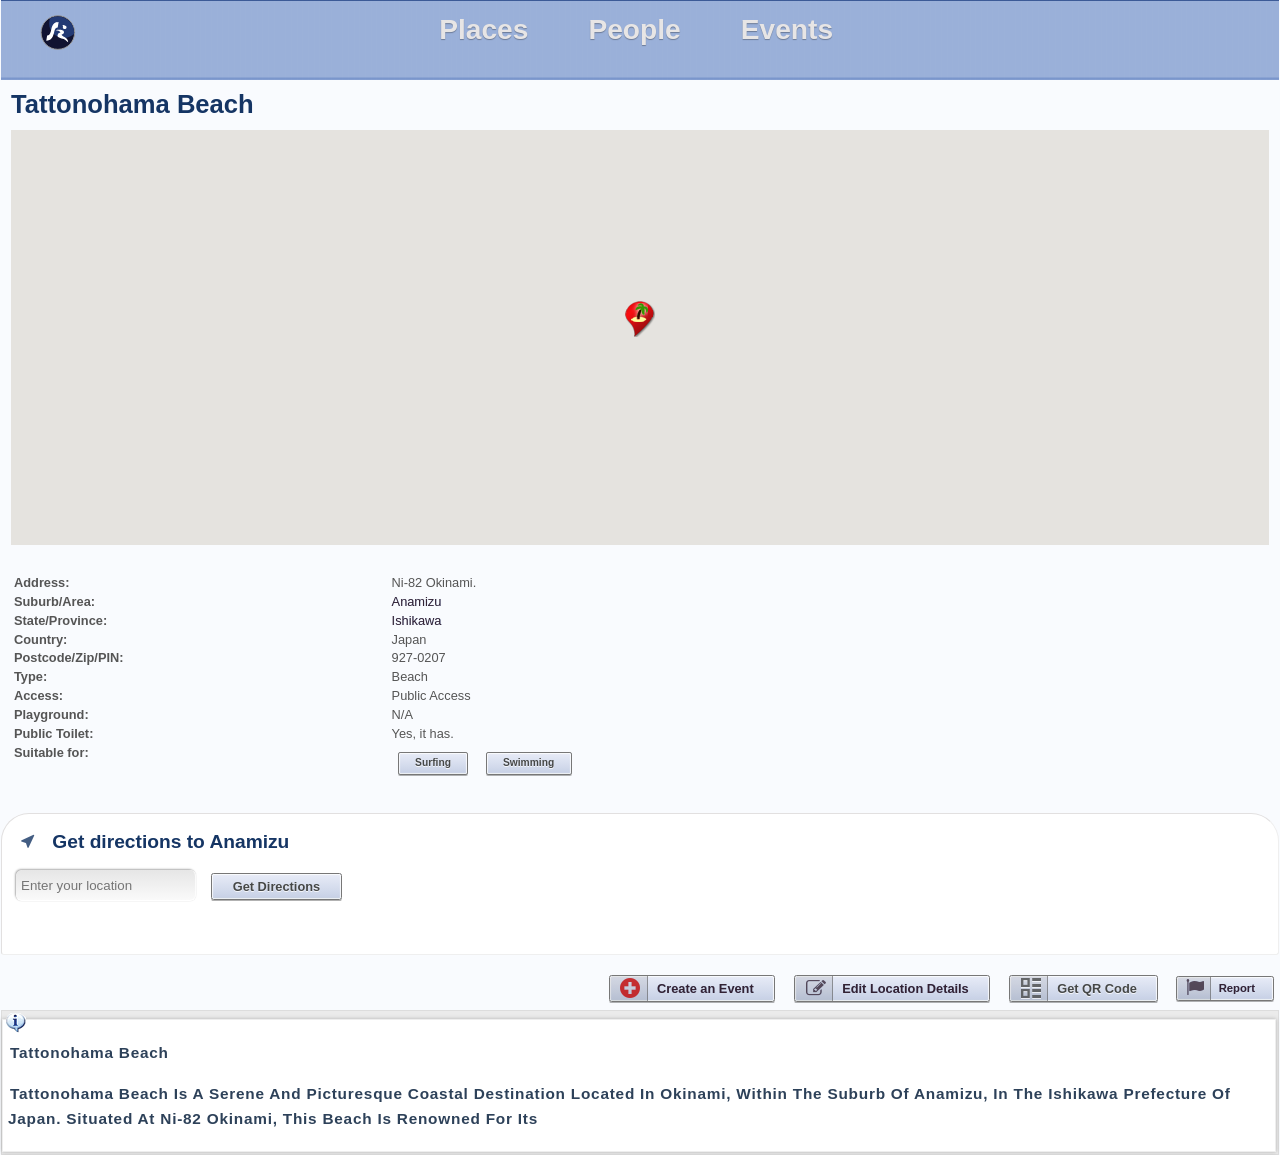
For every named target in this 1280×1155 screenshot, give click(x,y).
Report (1237, 988)
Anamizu (417, 601)
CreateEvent (705, 988)
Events (787, 29)
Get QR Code (1097, 988)
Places (483, 29)
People (634, 29)
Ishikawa (417, 620)
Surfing (433, 762)
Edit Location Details (905, 988)
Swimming (528, 762)
